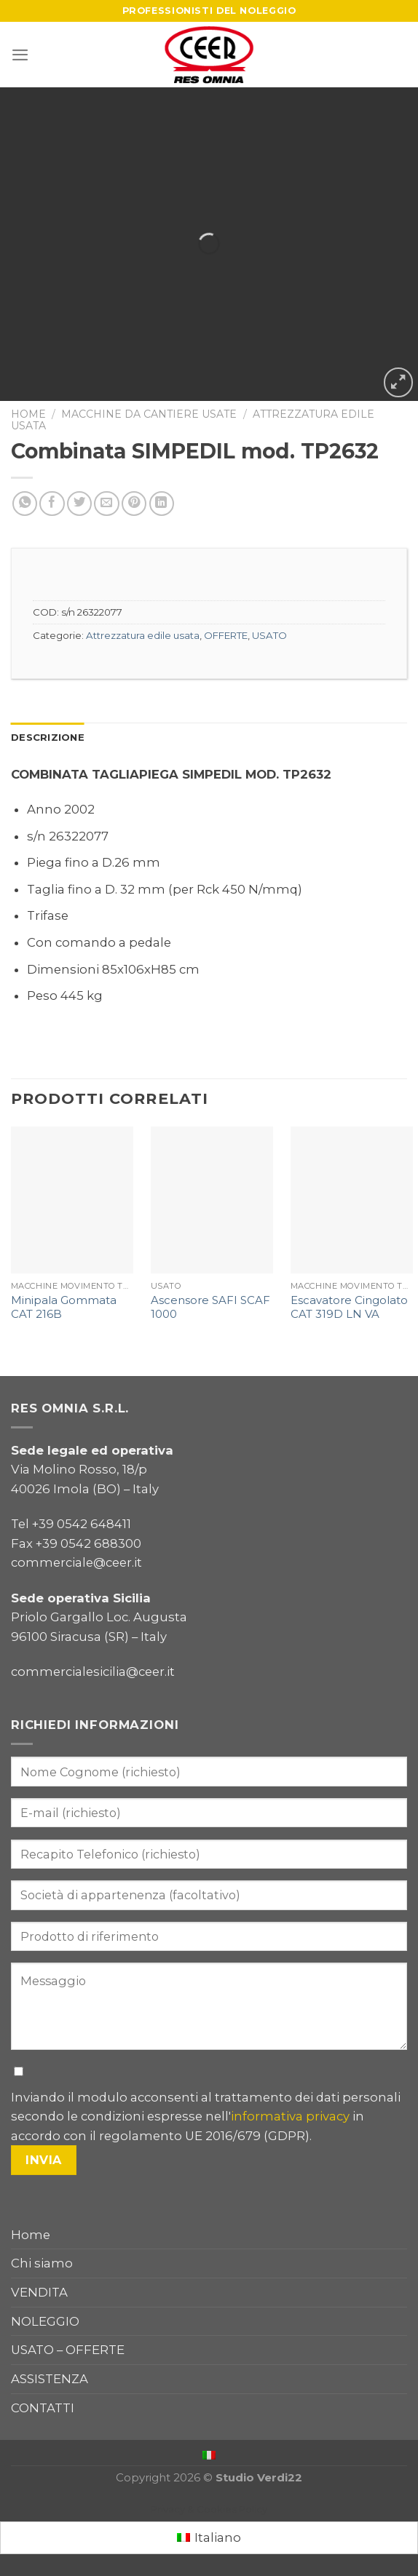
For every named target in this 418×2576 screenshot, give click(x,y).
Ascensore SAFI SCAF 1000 (210, 1307)
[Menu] (20, 54)
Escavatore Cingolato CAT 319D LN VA (349, 1307)
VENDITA (39, 2292)
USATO (269, 635)
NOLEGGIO (45, 2321)
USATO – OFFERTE (68, 2349)
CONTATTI (42, 2408)
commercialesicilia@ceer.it (93, 1671)
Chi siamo (42, 2263)
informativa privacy (290, 2116)
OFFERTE (226, 635)
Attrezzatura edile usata (143, 635)
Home (28, 414)
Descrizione (47, 737)
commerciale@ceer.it (76, 1562)
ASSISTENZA (49, 2379)
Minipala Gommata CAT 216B (64, 1307)
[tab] (47, 737)
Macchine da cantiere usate (149, 414)
